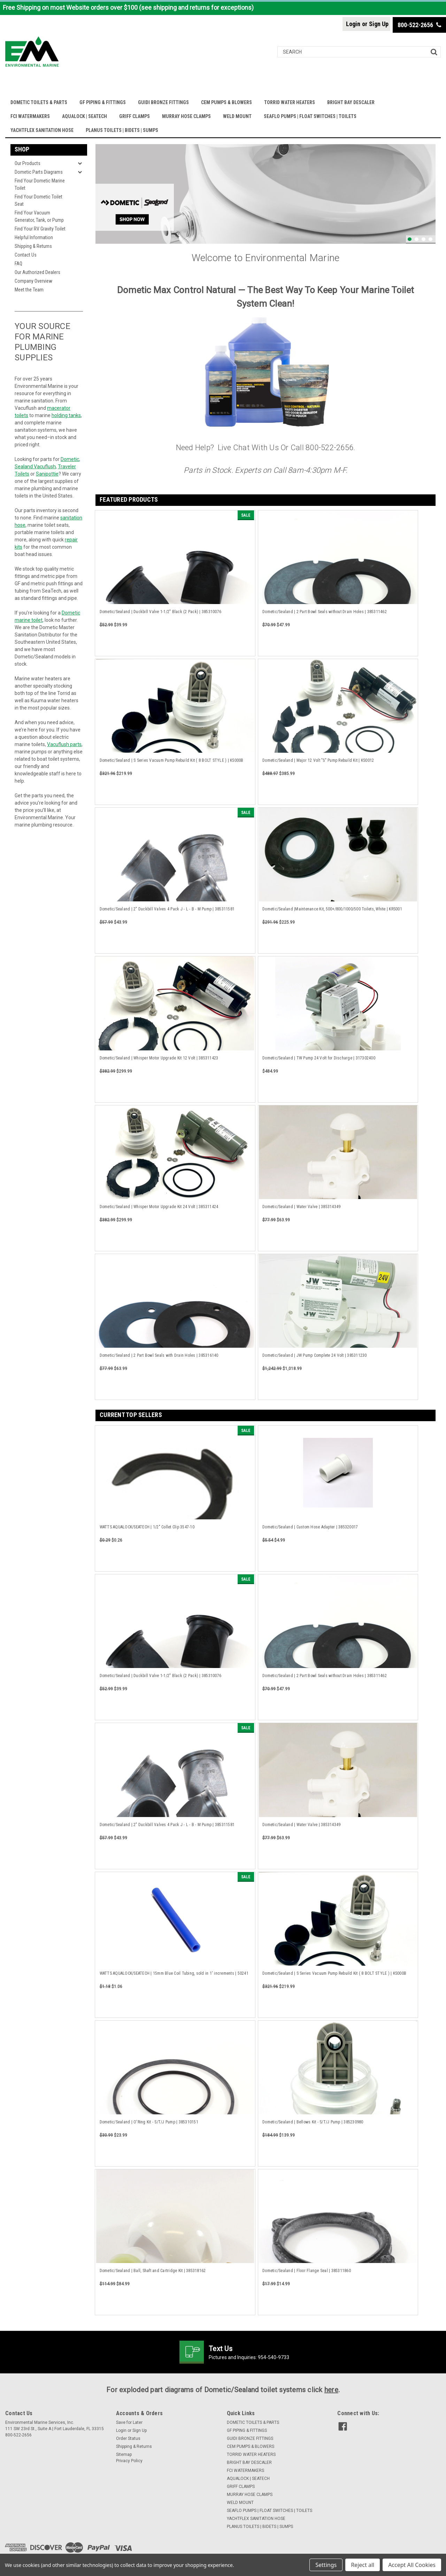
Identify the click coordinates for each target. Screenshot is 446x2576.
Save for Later (129, 2422)
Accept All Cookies (412, 2565)
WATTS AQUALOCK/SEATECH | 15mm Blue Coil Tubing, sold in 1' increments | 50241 (174, 1973)
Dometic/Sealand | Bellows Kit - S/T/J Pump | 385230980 (312, 2122)
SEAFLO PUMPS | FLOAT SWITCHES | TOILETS (310, 116)
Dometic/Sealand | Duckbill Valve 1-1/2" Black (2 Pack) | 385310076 (161, 611)
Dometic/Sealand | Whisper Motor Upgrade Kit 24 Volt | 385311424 (159, 1206)
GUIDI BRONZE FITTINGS (163, 102)
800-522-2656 (419, 25)
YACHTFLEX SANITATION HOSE (42, 130)
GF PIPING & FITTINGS (102, 102)
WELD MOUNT (237, 116)
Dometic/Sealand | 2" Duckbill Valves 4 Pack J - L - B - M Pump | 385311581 (167, 909)
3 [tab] (423, 239)
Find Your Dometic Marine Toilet (40, 184)
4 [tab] (430, 239)
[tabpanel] (265, 194)
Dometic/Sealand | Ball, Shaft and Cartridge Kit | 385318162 (153, 2270)
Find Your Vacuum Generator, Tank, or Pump (39, 216)
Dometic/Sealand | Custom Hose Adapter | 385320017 (310, 1527)
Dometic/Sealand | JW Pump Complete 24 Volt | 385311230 (314, 1355)
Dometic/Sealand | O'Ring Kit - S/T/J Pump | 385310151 (149, 2122)
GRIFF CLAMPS (134, 116)
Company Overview (33, 281)
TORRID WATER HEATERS (289, 102)
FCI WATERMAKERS (30, 116)
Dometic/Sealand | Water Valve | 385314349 (301, 1206)
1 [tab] (410, 239)
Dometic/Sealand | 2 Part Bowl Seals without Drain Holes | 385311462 (324, 611)
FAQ (18, 263)
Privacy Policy (129, 2460)
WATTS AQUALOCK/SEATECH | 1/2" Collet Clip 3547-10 (147, 1527)
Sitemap (124, 2454)
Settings (326, 2565)
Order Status (128, 2438)
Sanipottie (47, 474)
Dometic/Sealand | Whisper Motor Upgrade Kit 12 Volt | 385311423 (159, 1058)
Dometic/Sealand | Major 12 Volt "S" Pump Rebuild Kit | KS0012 (318, 760)
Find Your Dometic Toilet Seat (38, 200)
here (331, 2390)
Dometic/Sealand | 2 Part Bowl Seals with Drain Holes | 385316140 (159, 1355)
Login (353, 24)
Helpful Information (34, 237)
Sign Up (379, 24)
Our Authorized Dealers (37, 272)
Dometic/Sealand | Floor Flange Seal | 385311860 (306, 2270)
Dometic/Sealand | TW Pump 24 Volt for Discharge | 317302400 (318, 1058)
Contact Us (26, 255)
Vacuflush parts (64, 744)
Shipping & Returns (33, 246)
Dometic (70, 459)
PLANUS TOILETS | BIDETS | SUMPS (122, 130)
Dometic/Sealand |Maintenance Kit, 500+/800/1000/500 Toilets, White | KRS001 (332, 909)
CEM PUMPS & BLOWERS (226, 102)
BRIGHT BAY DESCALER (351, 102)
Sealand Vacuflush (35, 466)
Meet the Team (29, 289)
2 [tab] (416, 239)
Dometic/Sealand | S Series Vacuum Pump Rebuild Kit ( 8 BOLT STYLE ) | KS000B (172, 760)
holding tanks (66, 415)
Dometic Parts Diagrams (39, 172)
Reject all (362, 2565)
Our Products (27, 163)
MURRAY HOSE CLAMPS (186, 116)
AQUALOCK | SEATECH (84, 116)
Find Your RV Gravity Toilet (40, 229)
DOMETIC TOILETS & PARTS (38, 102)
